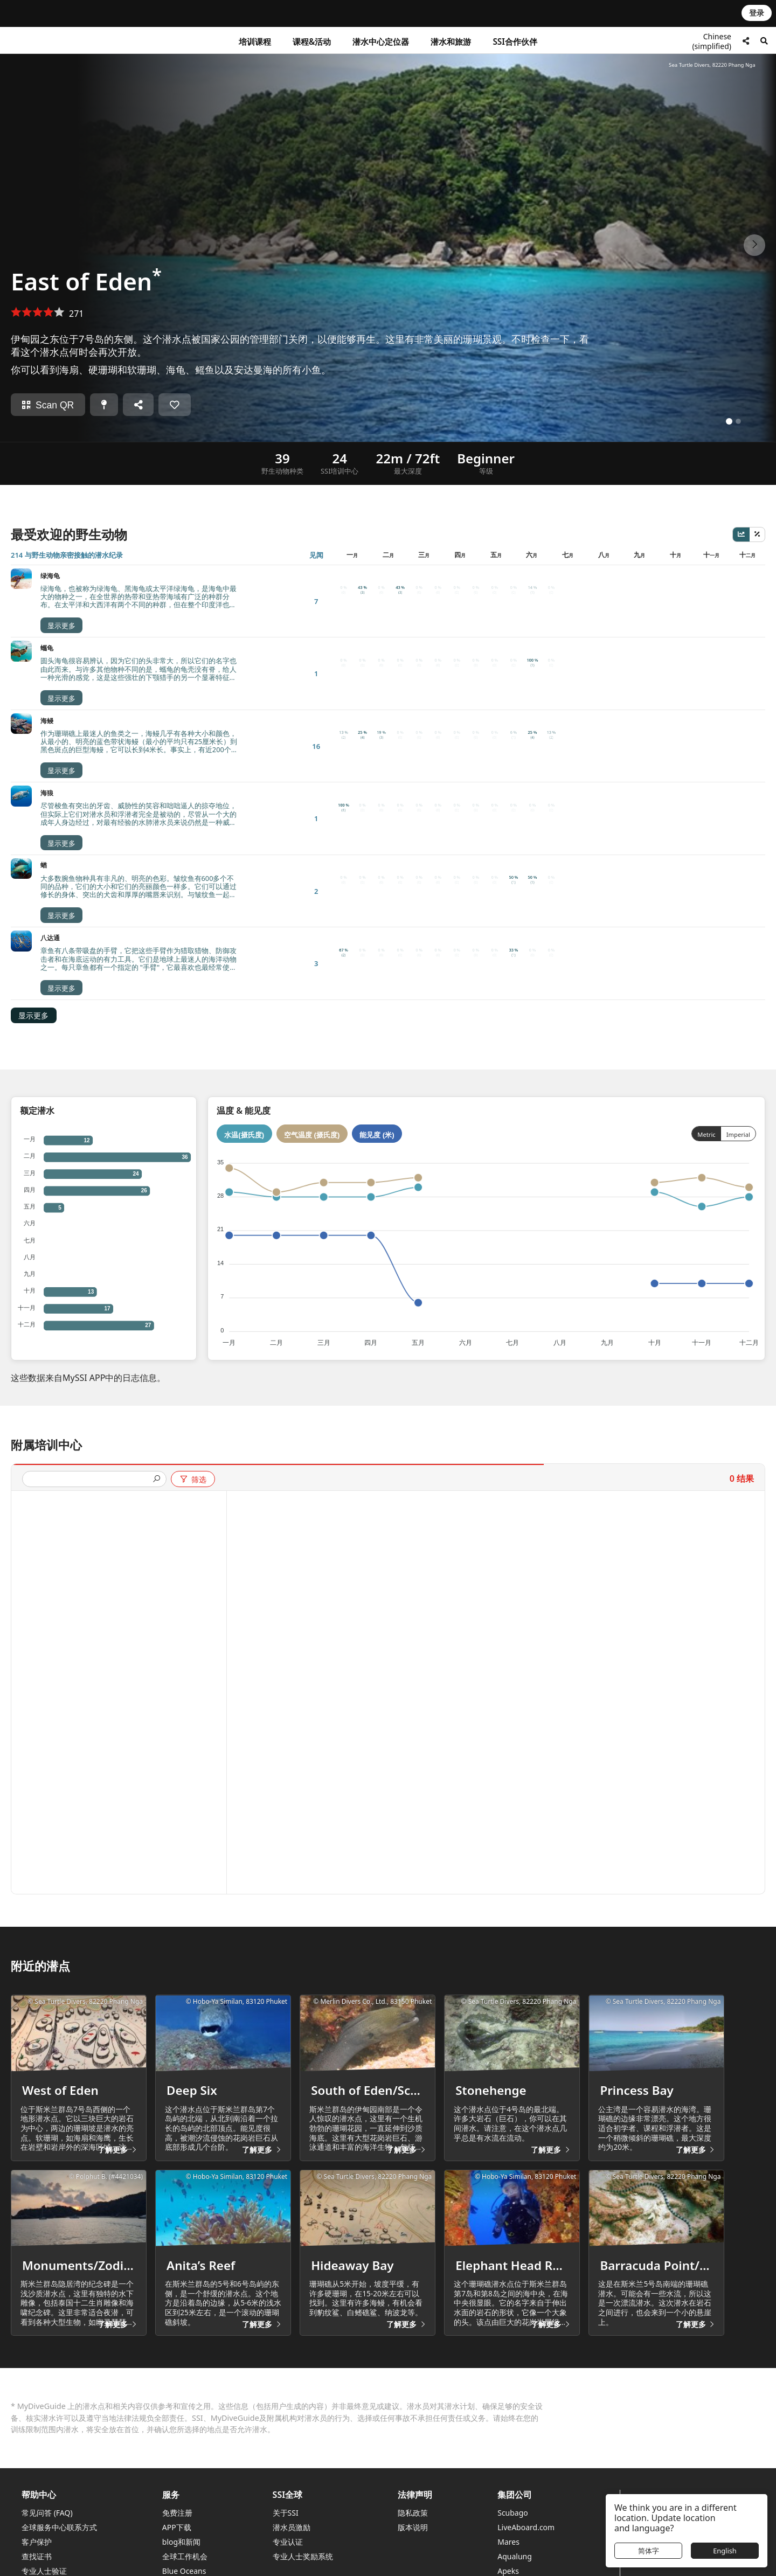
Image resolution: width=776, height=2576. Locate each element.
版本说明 (413, 2514)
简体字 (648, 2551)
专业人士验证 (44, 2558)
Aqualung (514, 2543)
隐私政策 (413, 2500)
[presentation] (90, 1190)
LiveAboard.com (526, 2514)
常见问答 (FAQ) (47, 2500)
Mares (508, 2529)
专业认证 (288, 2529)
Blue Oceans (184, 2558)
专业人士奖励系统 (303, 2543)
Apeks (508, 2558)
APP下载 (176, 2514)
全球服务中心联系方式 (59, 2514)
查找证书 (37, 2543)
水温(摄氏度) (244, 846)
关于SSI (286, 2500)
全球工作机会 (184, 2543)
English (725, 2551)
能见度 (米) (376, 846)
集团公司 (514, 2481)
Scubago (512, 2500)
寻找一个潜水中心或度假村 (687, 2492)
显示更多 (33, 726)
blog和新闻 (181, 2529)
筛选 (192, 1190)
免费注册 (177, 2500)
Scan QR (48, 405)
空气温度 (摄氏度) (312, 846)
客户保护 (37, 2529)
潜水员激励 (291, 2514)
